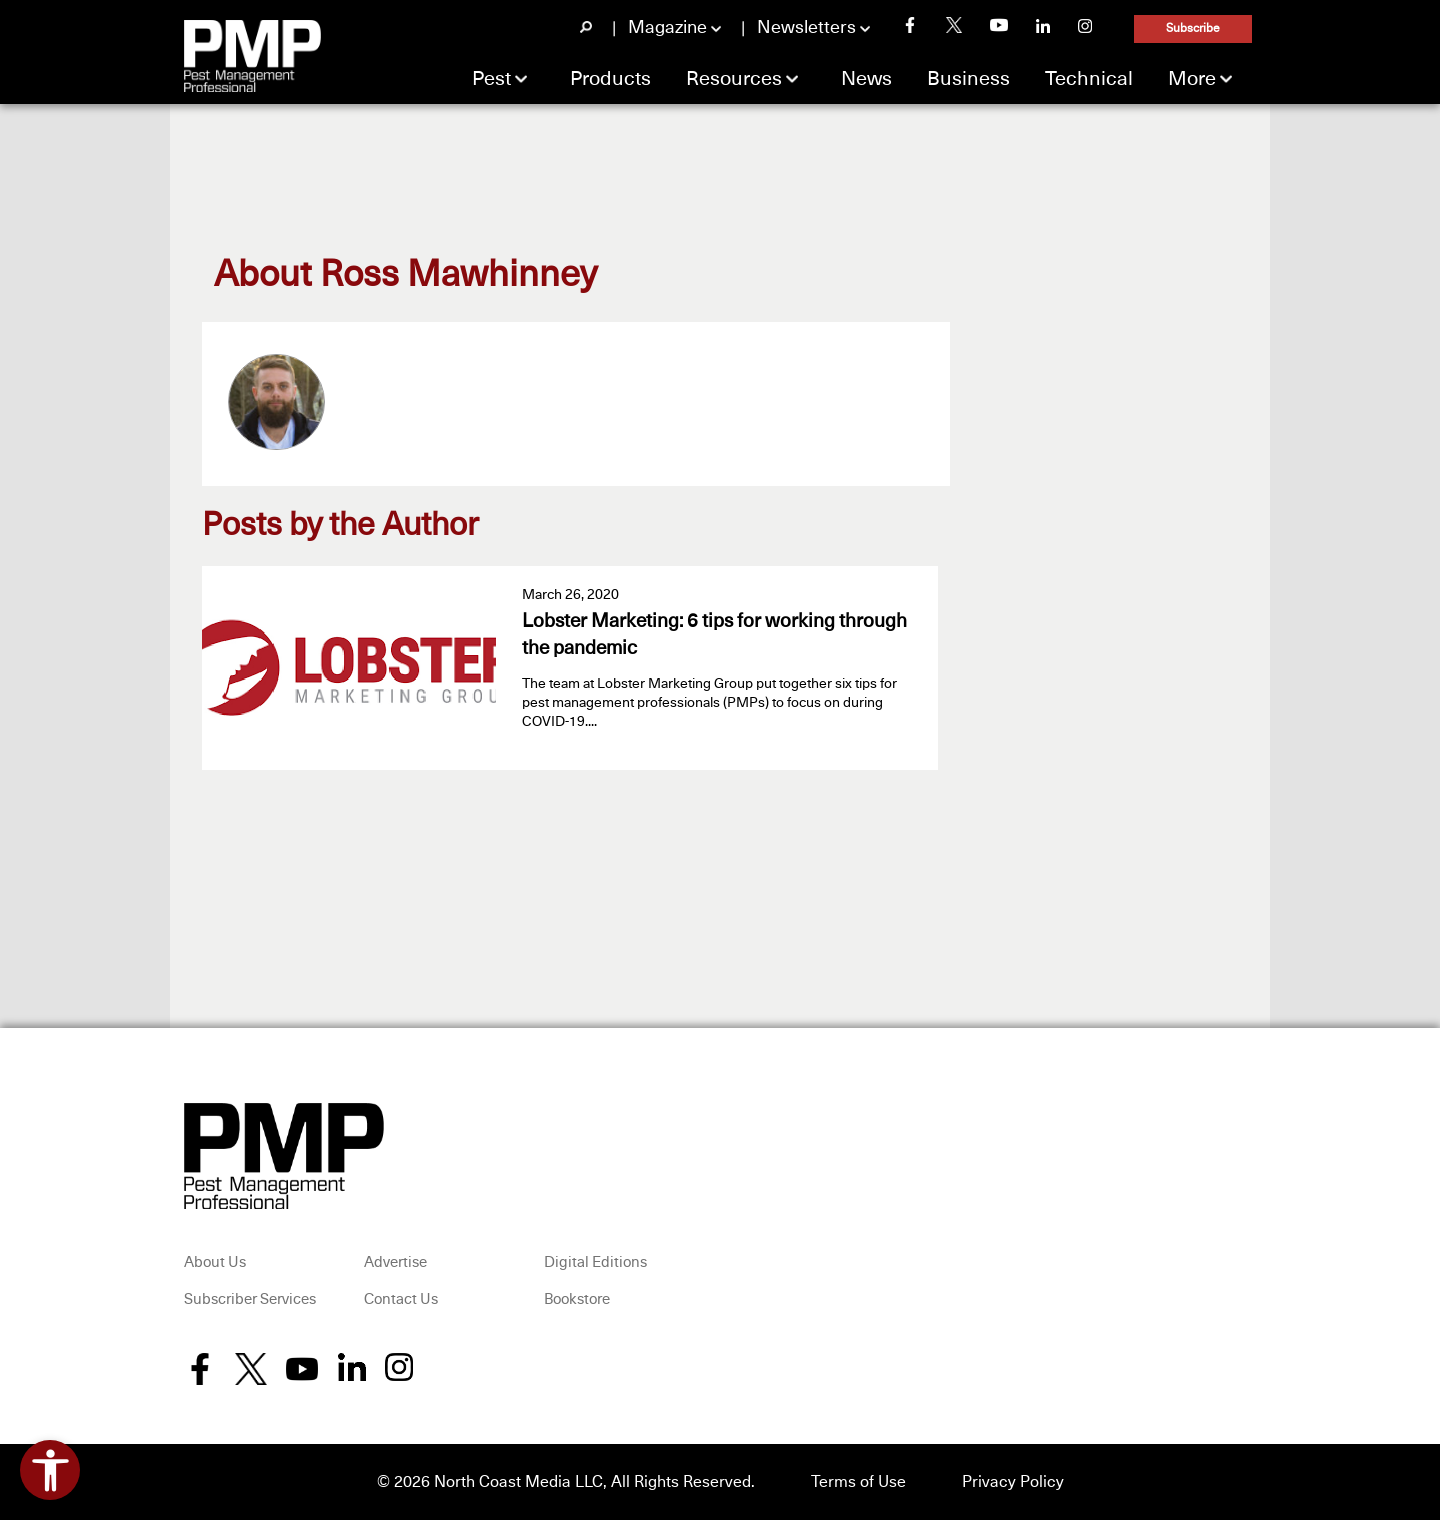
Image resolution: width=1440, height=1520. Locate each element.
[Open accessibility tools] (50, 1470)
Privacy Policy (1013, 1482)
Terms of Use (858, 1482)
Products (610, 79)
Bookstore (577, 1299)
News (866, 79)
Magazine (667, 28)
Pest (491, 79)
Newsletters (806, 28)
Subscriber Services (250, 1299)
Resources (734, 79)
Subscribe (1193, 29)
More (1192, 79)
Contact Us (401, 1299)
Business (968, 79)
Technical (1089, 79)
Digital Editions (595, 1262)
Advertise (395, 1262)
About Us (215, 1262)
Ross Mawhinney (458, 276)
